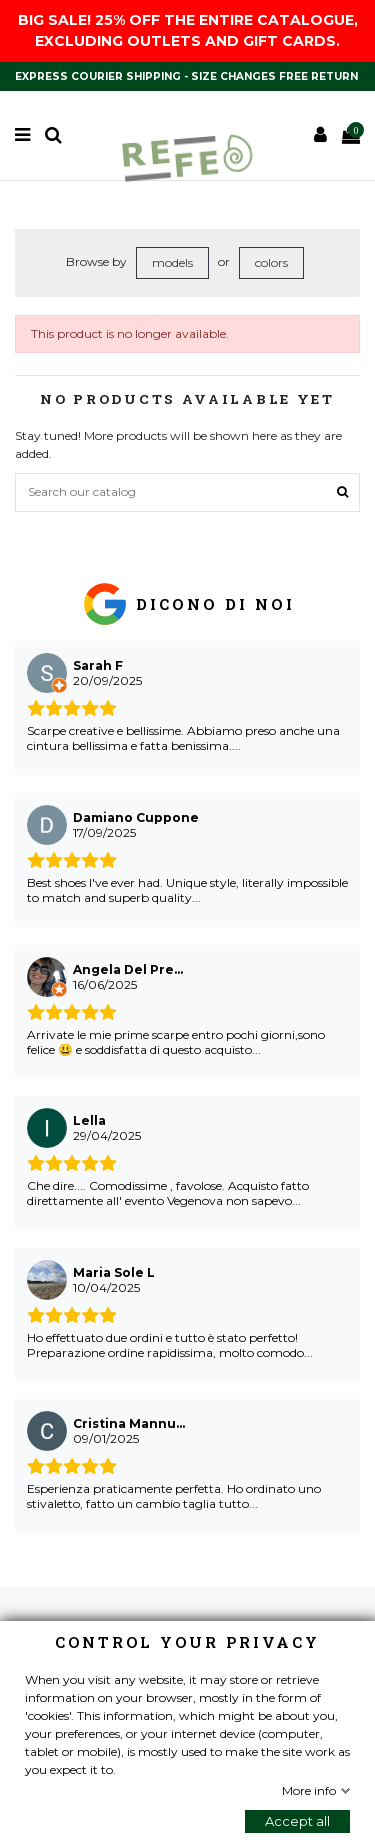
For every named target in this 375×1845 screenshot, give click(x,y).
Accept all (297, 1821)
